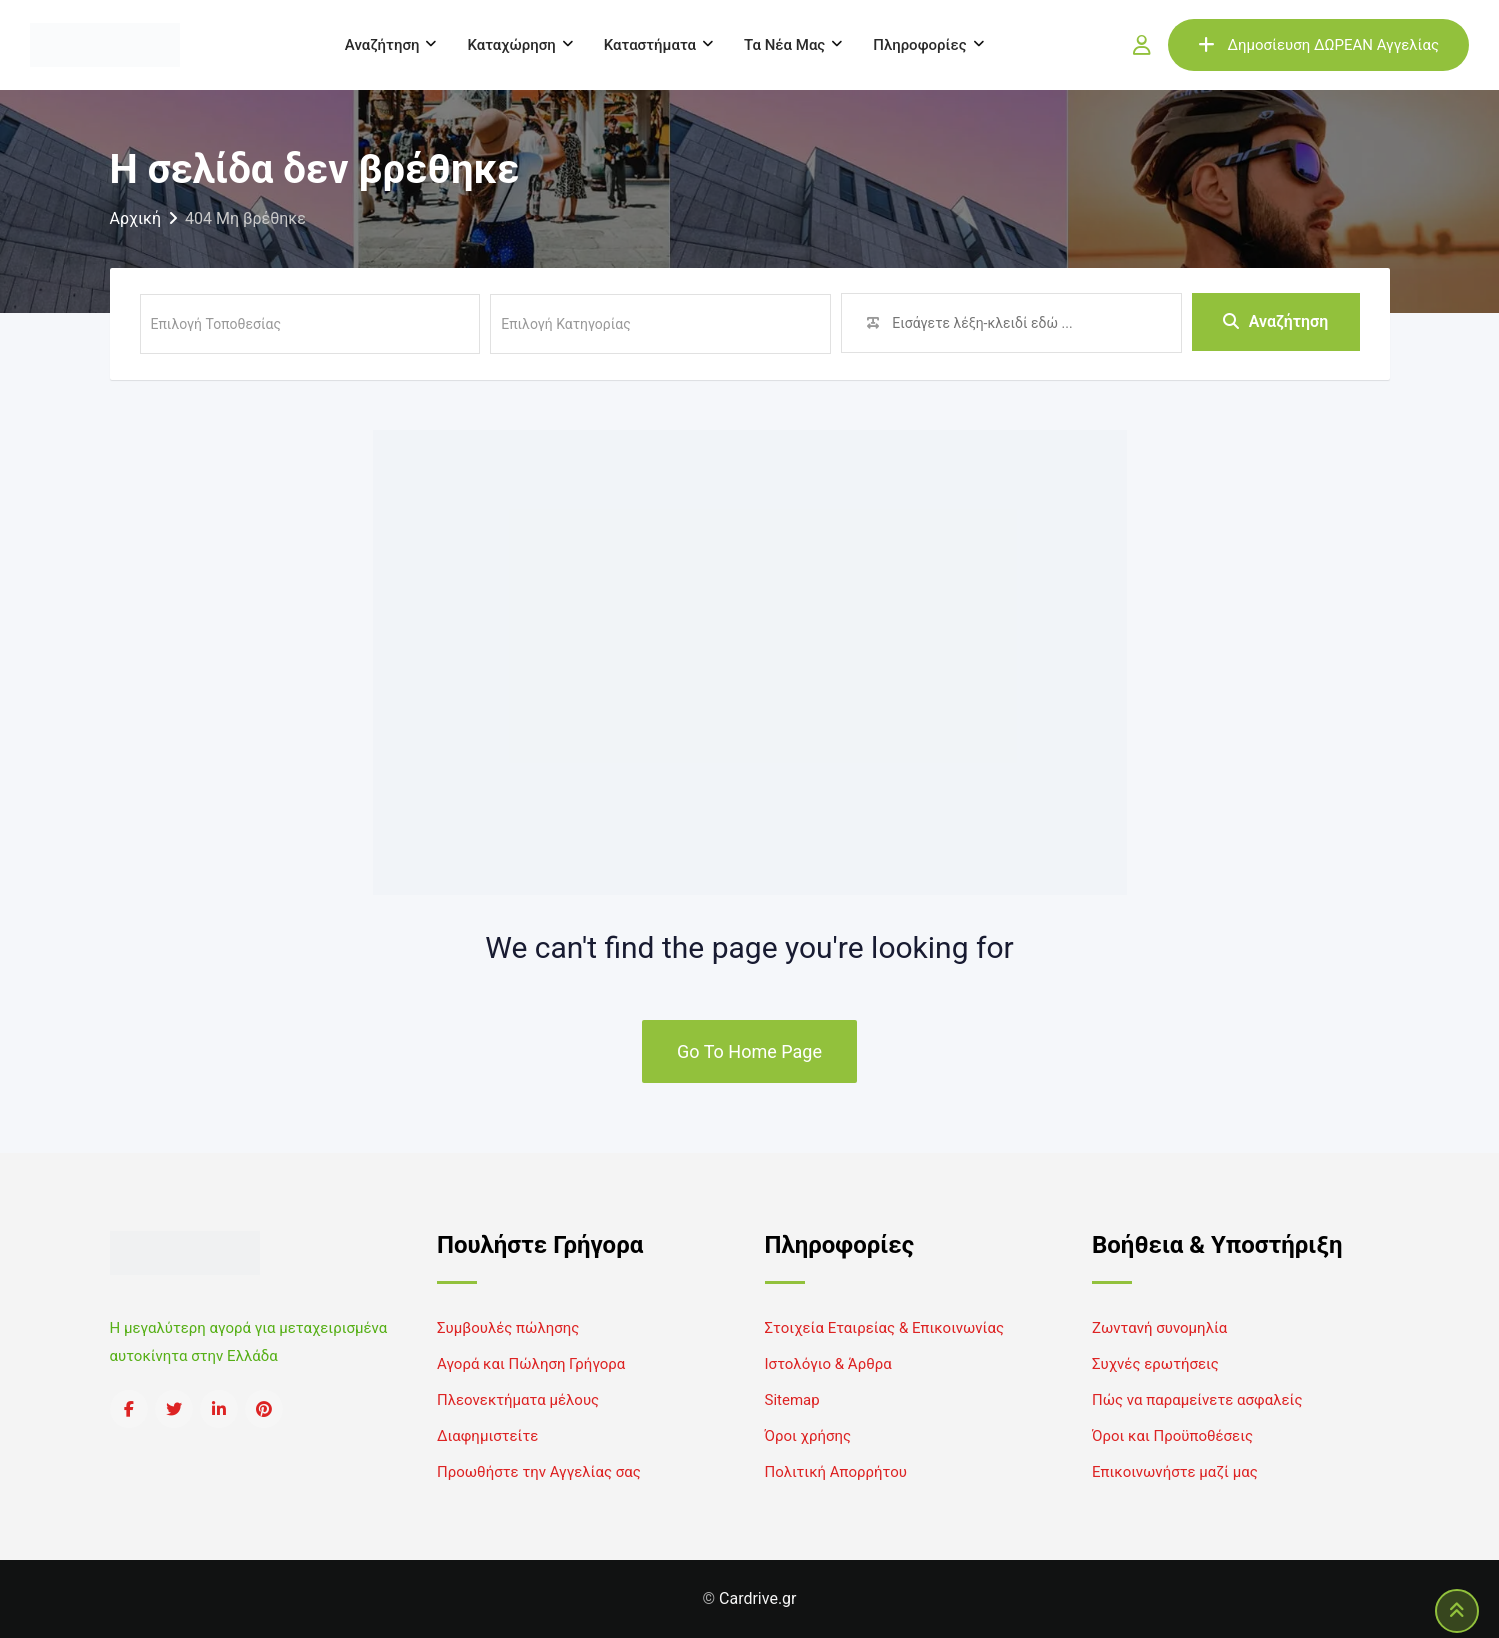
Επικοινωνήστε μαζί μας (1175, 1472)
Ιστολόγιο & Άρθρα (828, 1364)
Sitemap (792, 1400)
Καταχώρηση (511, 45)
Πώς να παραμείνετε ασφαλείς (1197, 1400)
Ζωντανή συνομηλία (1159, 1328)
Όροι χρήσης (808, 1436)
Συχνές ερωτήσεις (1155, 1364)
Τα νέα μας (784, 45)
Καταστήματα (650, 45)
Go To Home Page (749, 1051)
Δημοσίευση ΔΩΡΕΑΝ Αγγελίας (1318, 45)
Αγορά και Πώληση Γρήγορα (531, 1364)
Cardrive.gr (757, 1598)
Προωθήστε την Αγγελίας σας (539, 1472)
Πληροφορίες (919, 45)
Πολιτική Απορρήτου (836, 1472)
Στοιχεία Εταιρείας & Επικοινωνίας (884, 1328)
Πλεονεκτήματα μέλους (518, 1400)
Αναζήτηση (382, 45)
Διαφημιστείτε (487, 1436)
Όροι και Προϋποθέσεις (1172, 1436)
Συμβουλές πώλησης (508, 1328)
